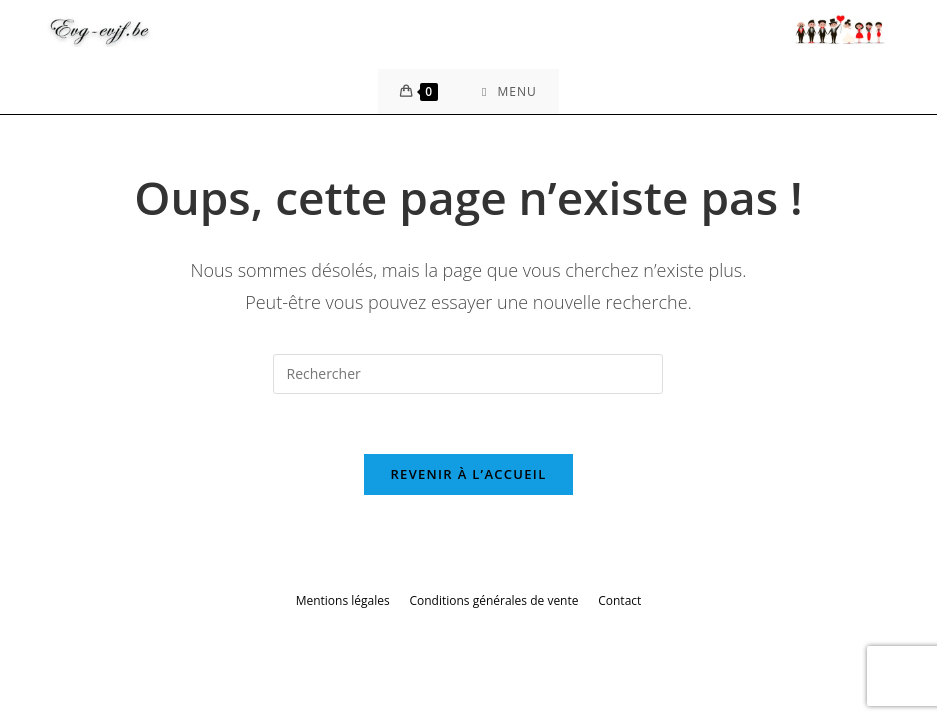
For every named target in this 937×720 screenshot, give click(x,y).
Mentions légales (343, 600)
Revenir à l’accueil (468, 474)
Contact (619, 600)
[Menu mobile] (509, 91)
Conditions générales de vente (493, 600)
